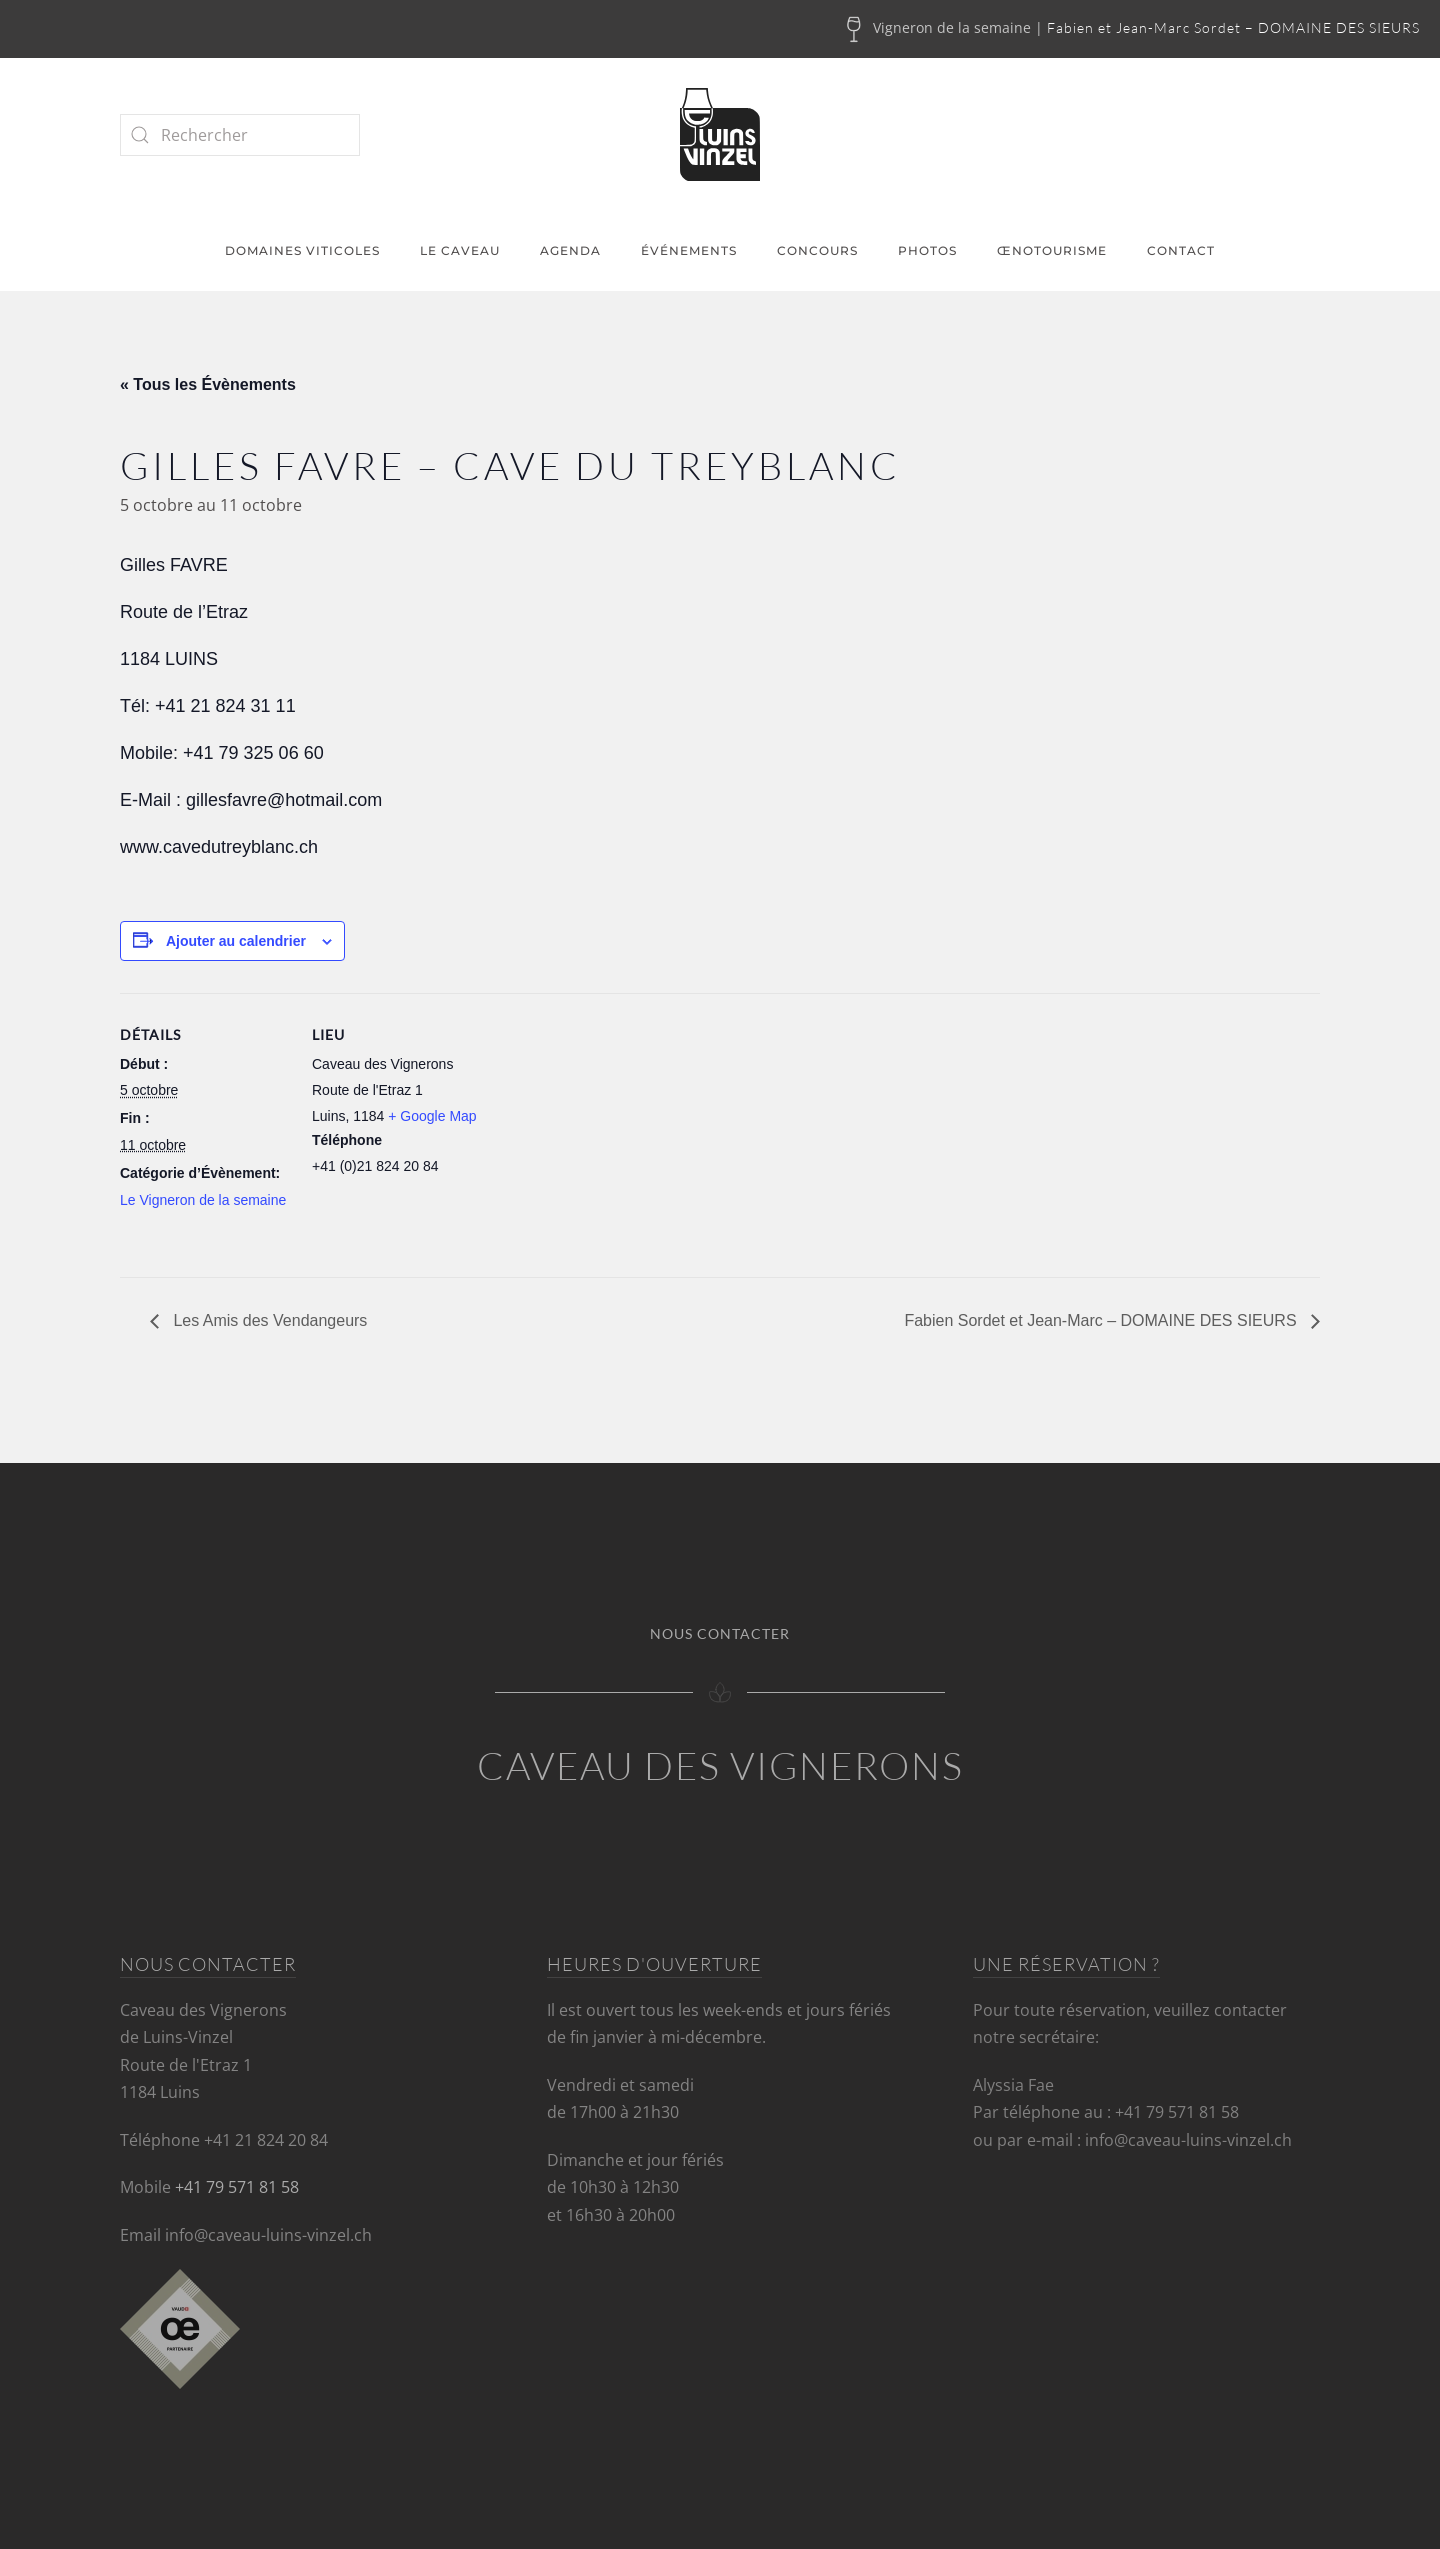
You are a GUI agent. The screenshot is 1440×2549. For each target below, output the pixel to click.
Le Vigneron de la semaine (203, 1200)
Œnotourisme (1052, 250)
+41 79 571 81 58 (237, 2187)
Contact (1181, 250)
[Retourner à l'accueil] (720, 134)
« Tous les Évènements (208, 384)
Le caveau (460, 250)
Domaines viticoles (302, 250)
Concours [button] (817, 250)
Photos (927, 250)
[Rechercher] (240, 135)
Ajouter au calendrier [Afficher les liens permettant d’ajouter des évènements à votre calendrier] (236, 941)
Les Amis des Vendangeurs (268, 1320)
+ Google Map (432, 1116)
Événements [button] (689, 250)
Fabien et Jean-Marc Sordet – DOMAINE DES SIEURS (1233, 27)
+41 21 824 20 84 (266, 2140)
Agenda (570, 250)
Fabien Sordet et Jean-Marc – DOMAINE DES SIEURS (1102, 1320)
